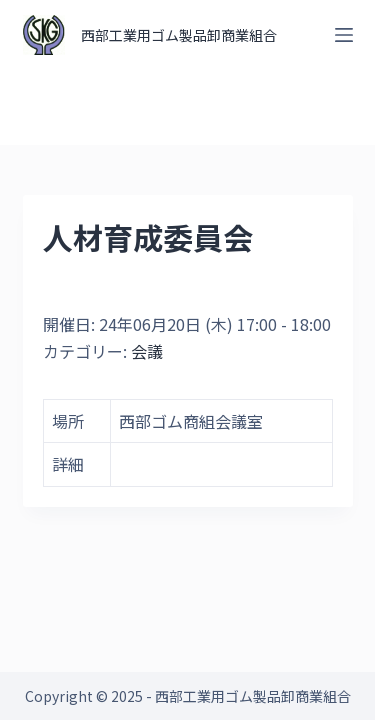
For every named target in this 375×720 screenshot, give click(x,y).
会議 (147, 351)
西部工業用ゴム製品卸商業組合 (179, 35)
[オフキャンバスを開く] (344, 35)
